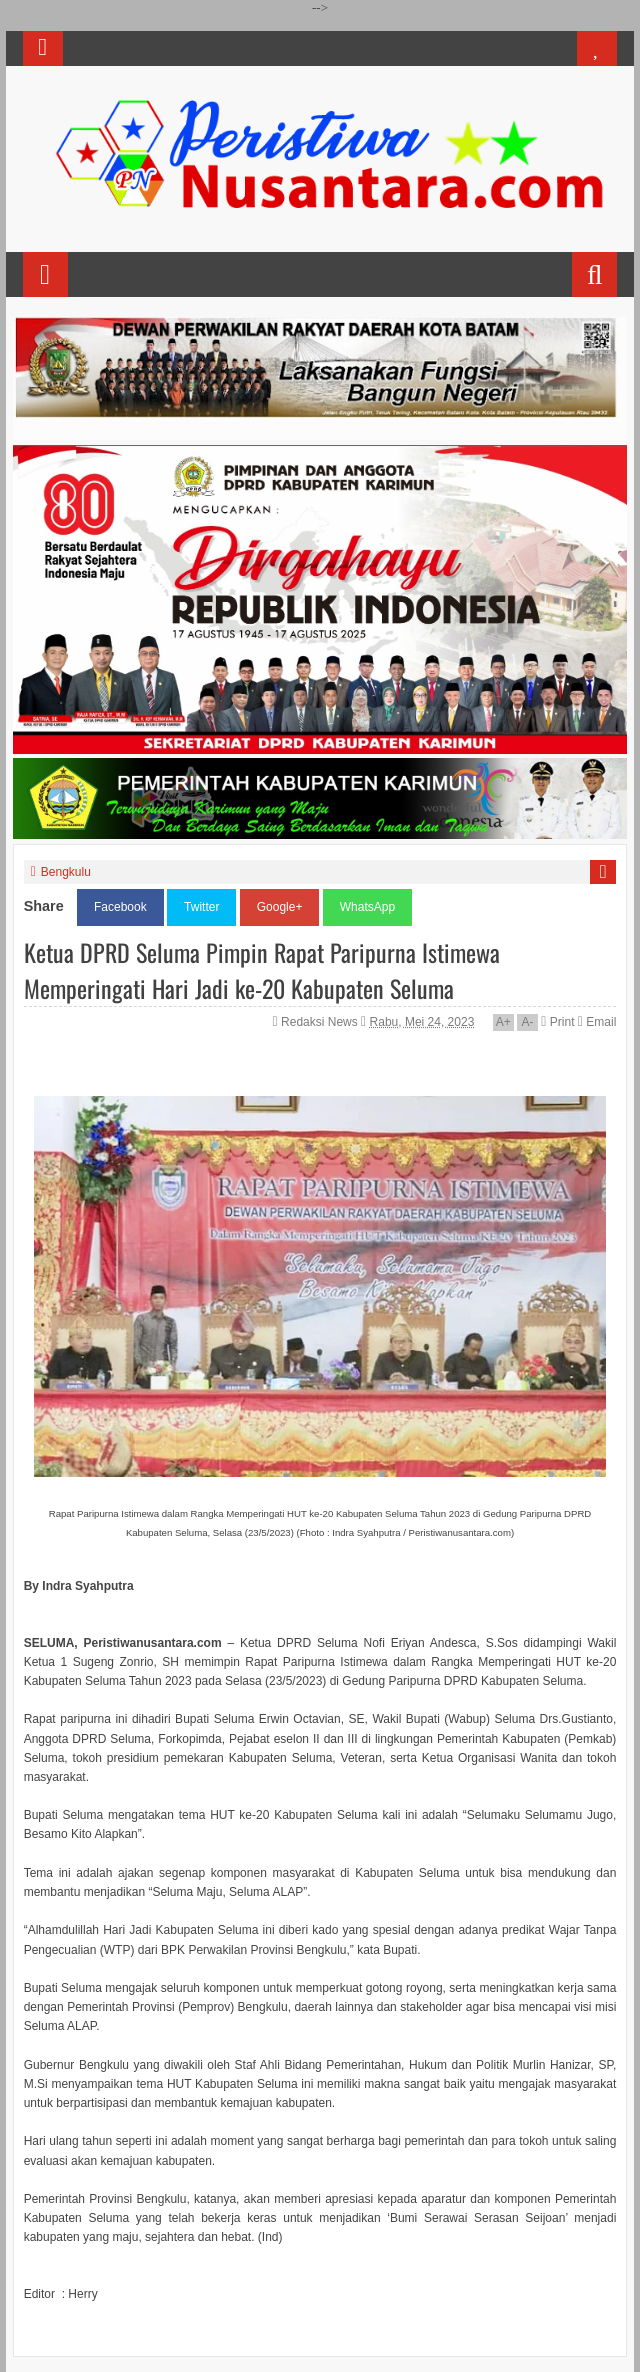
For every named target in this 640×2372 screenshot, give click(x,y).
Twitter (201, 907)
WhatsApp (367, 907)
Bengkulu (66, 872)
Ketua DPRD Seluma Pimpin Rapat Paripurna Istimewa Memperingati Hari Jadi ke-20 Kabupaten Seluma (262, 970)
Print (557, 1022)
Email (597, 1022)
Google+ (280, 907)
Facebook (120, 907)
